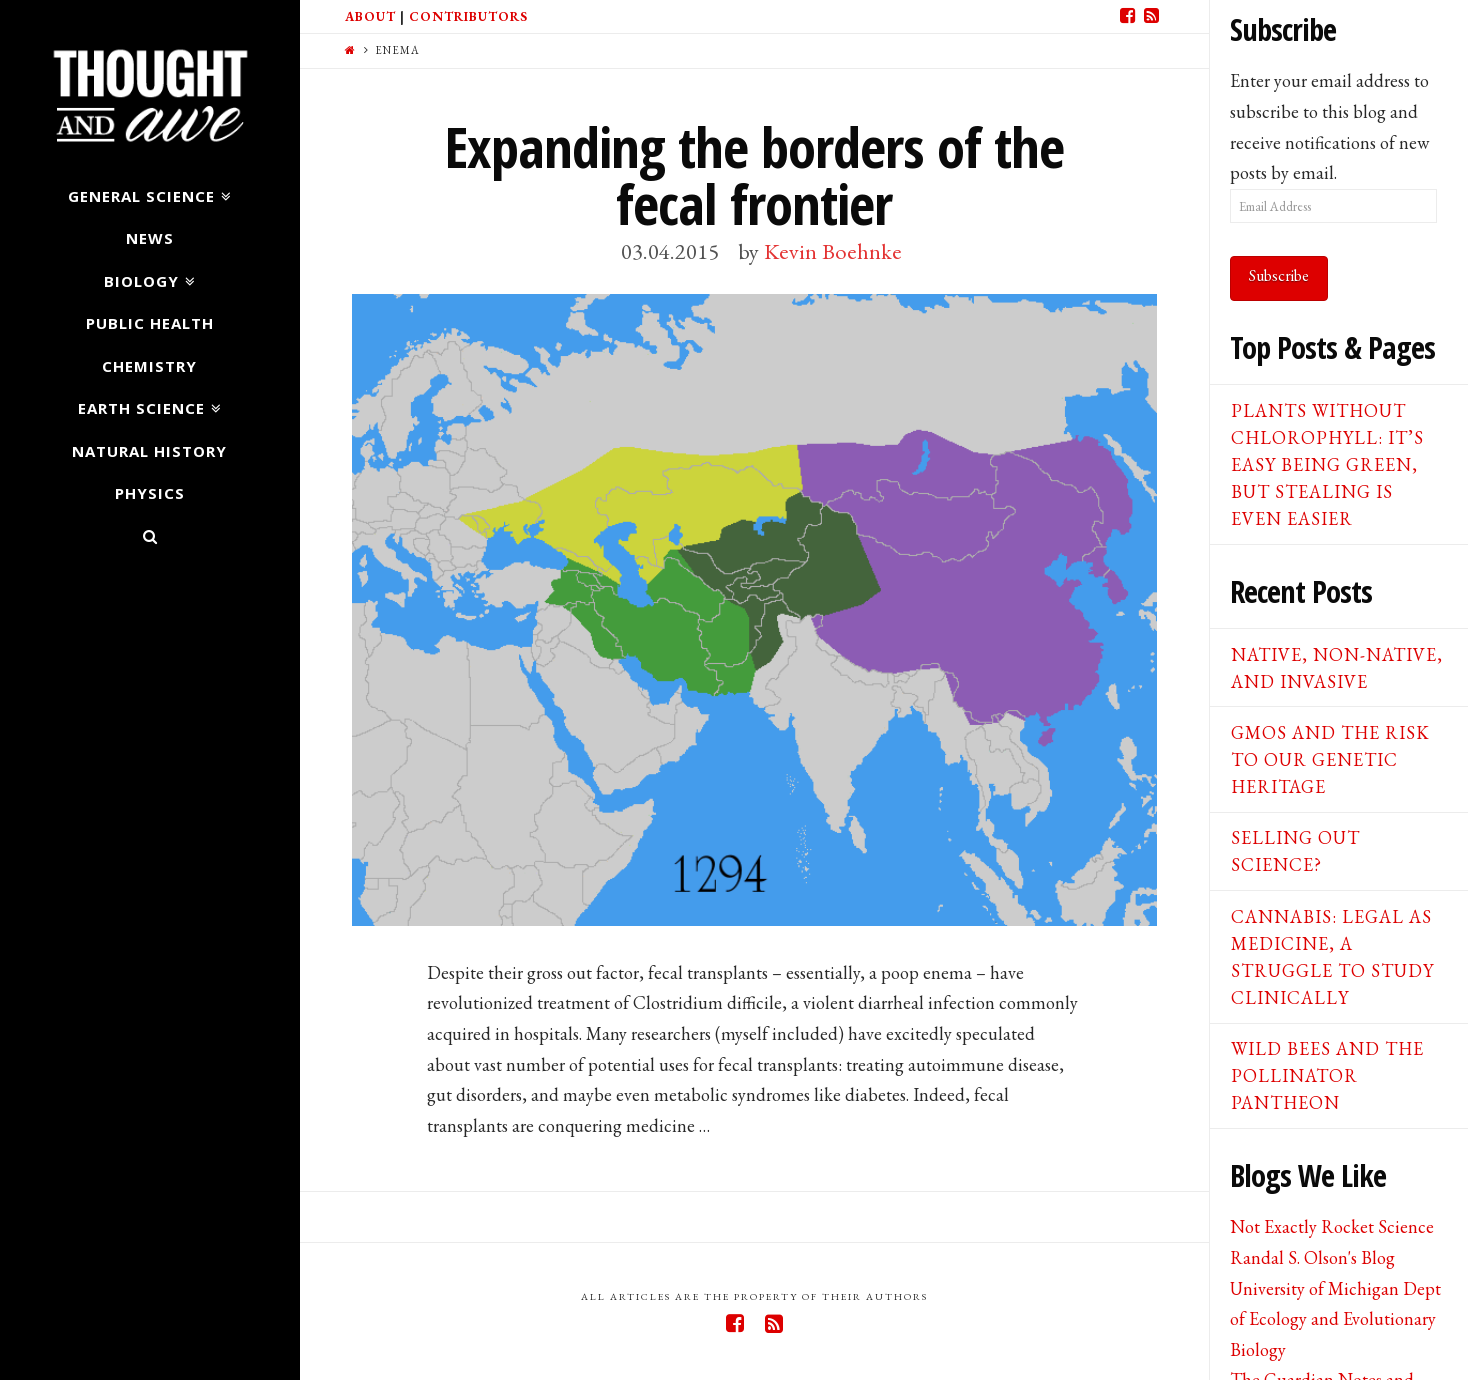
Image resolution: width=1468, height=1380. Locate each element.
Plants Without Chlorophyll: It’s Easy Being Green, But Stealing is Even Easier (1327, 464)
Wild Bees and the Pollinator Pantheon (1327, 1075)
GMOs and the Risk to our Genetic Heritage (1330, 759)
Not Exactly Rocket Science (1332, 1226)
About (370, 16)
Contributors (468, 16)
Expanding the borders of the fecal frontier (754, 175)
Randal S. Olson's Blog (1312, 1257)
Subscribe (1279, 275)
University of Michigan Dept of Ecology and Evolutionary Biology (1335, 1319)
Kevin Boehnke (833, 251)
